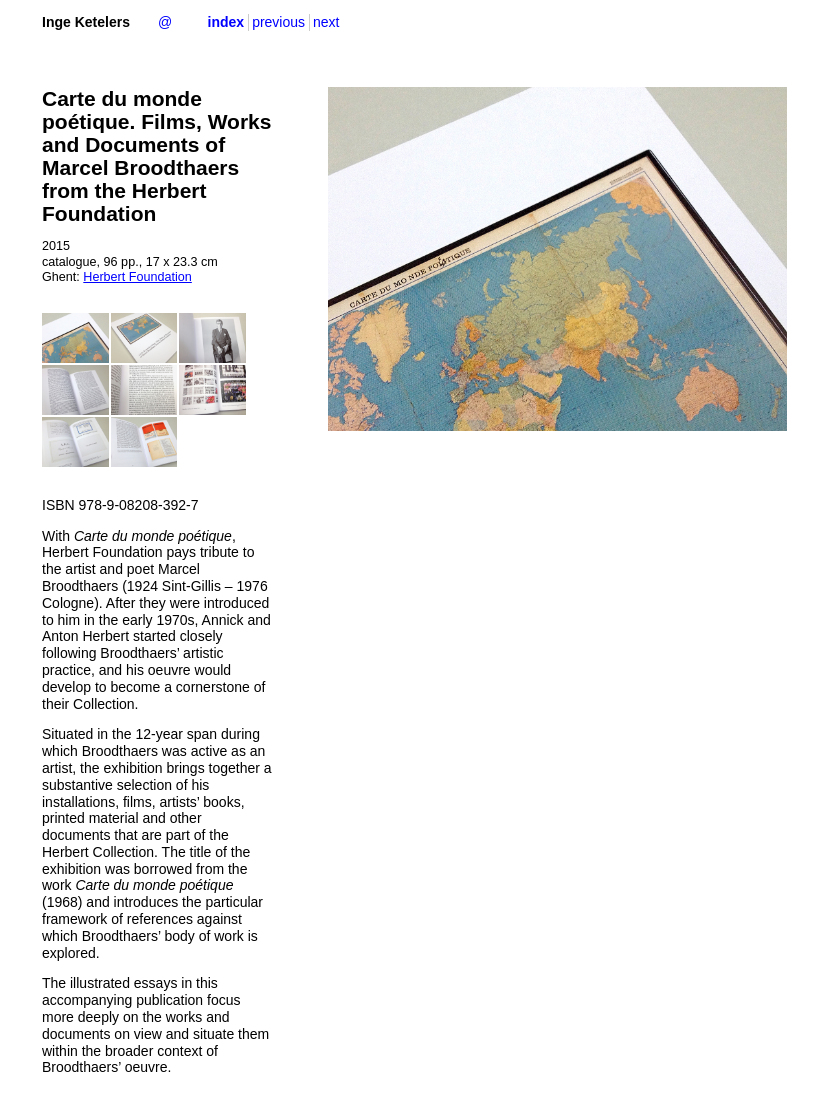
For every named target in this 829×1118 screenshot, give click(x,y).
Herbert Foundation (137, 277)
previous (278, 22)
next (326, 22)
